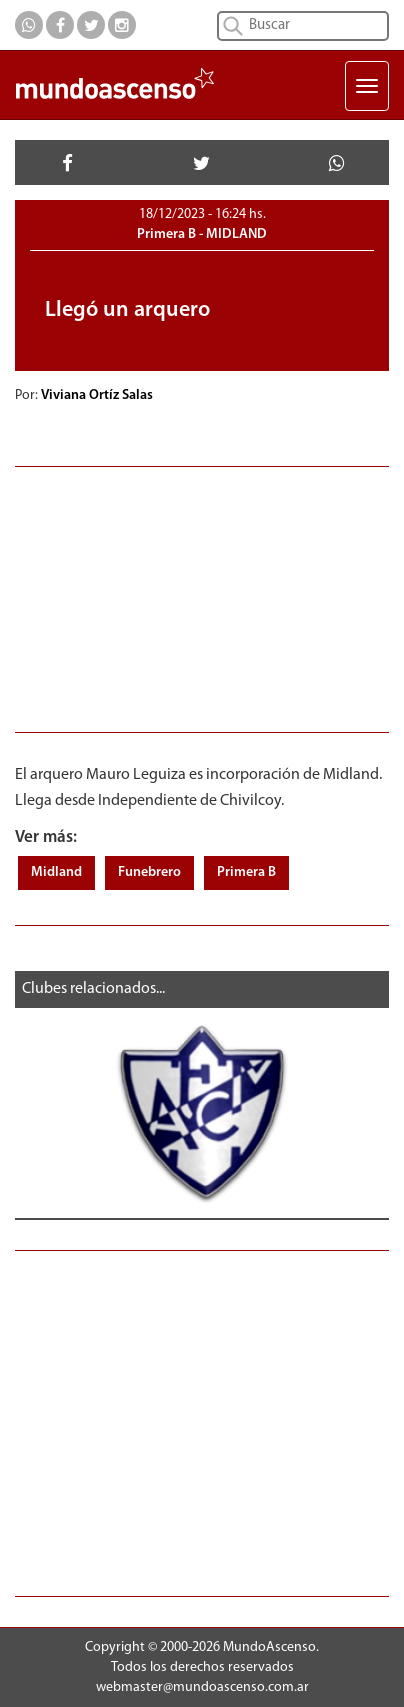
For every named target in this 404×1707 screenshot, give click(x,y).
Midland (56, 872)
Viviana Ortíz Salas (98, 395)
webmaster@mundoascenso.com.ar (202, 1687)
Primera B (246, 872)
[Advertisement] (202, 597)
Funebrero (149, 872)
